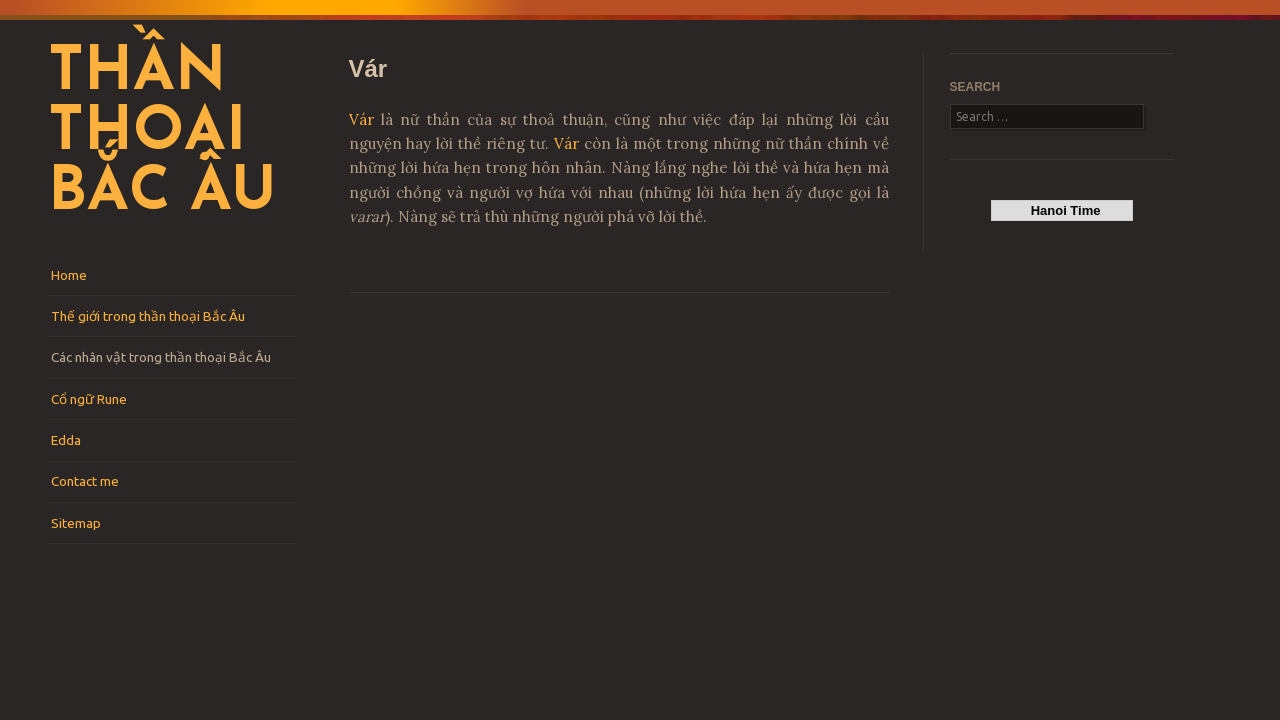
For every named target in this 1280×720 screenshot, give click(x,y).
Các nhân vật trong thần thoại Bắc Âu (161, 357)
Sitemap (76, 523)
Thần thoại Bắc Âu (162, 134)
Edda (66, 440)
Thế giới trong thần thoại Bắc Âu (148, 316)
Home (69, 275)
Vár (361, 119)
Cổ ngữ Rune (89, 399)
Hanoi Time (1061, 210)
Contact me (85, 481)
